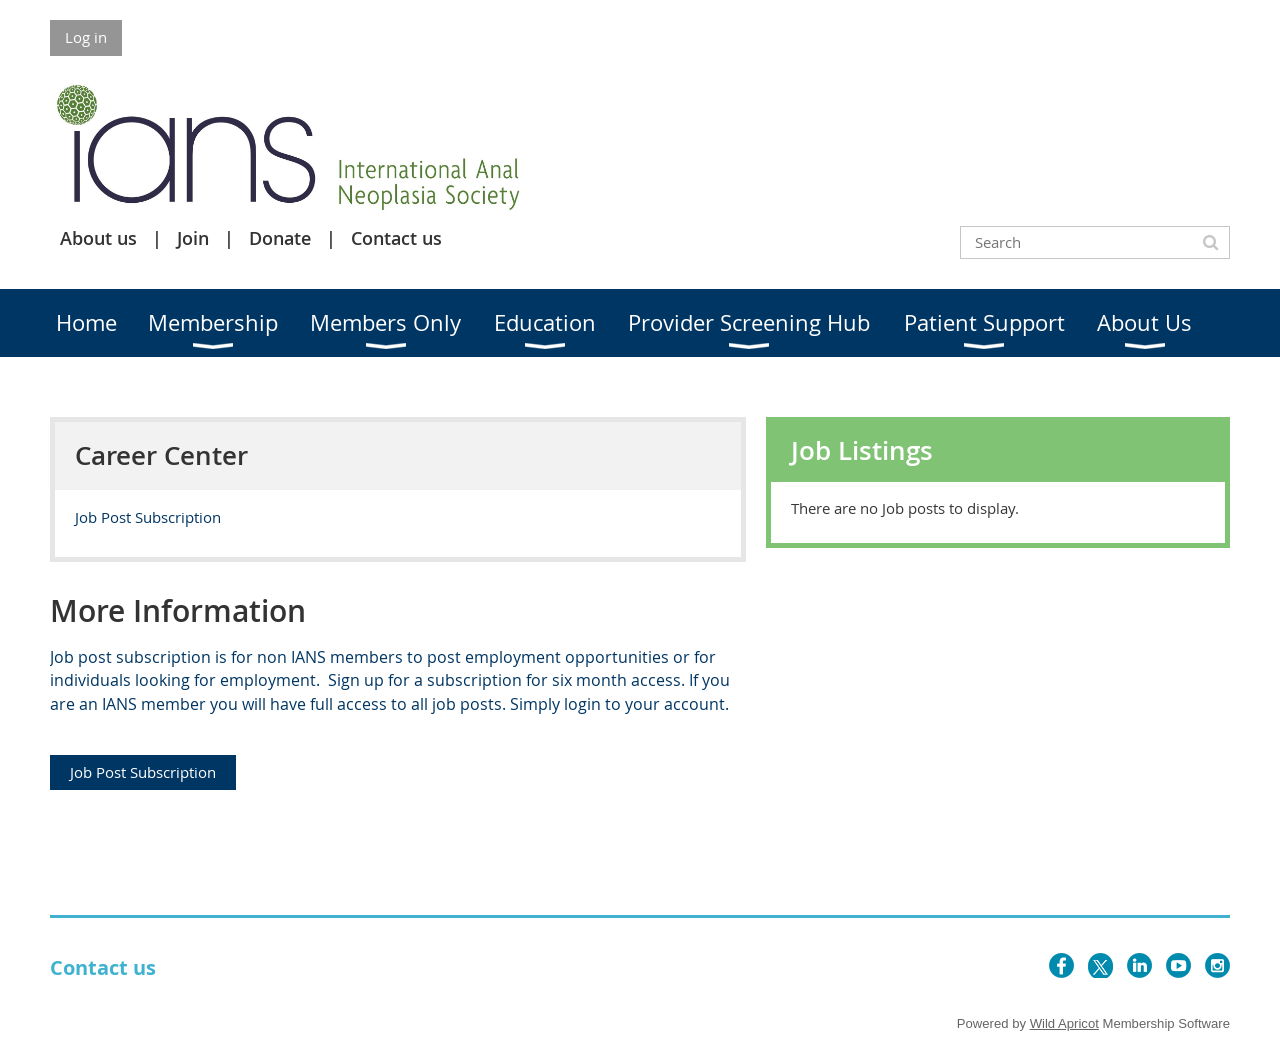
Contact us (396, 238)
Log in (86, 37)
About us (98, 238)
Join (193, 238)
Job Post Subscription (148, 517)
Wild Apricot (1064, 1023)
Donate (280, 238)
